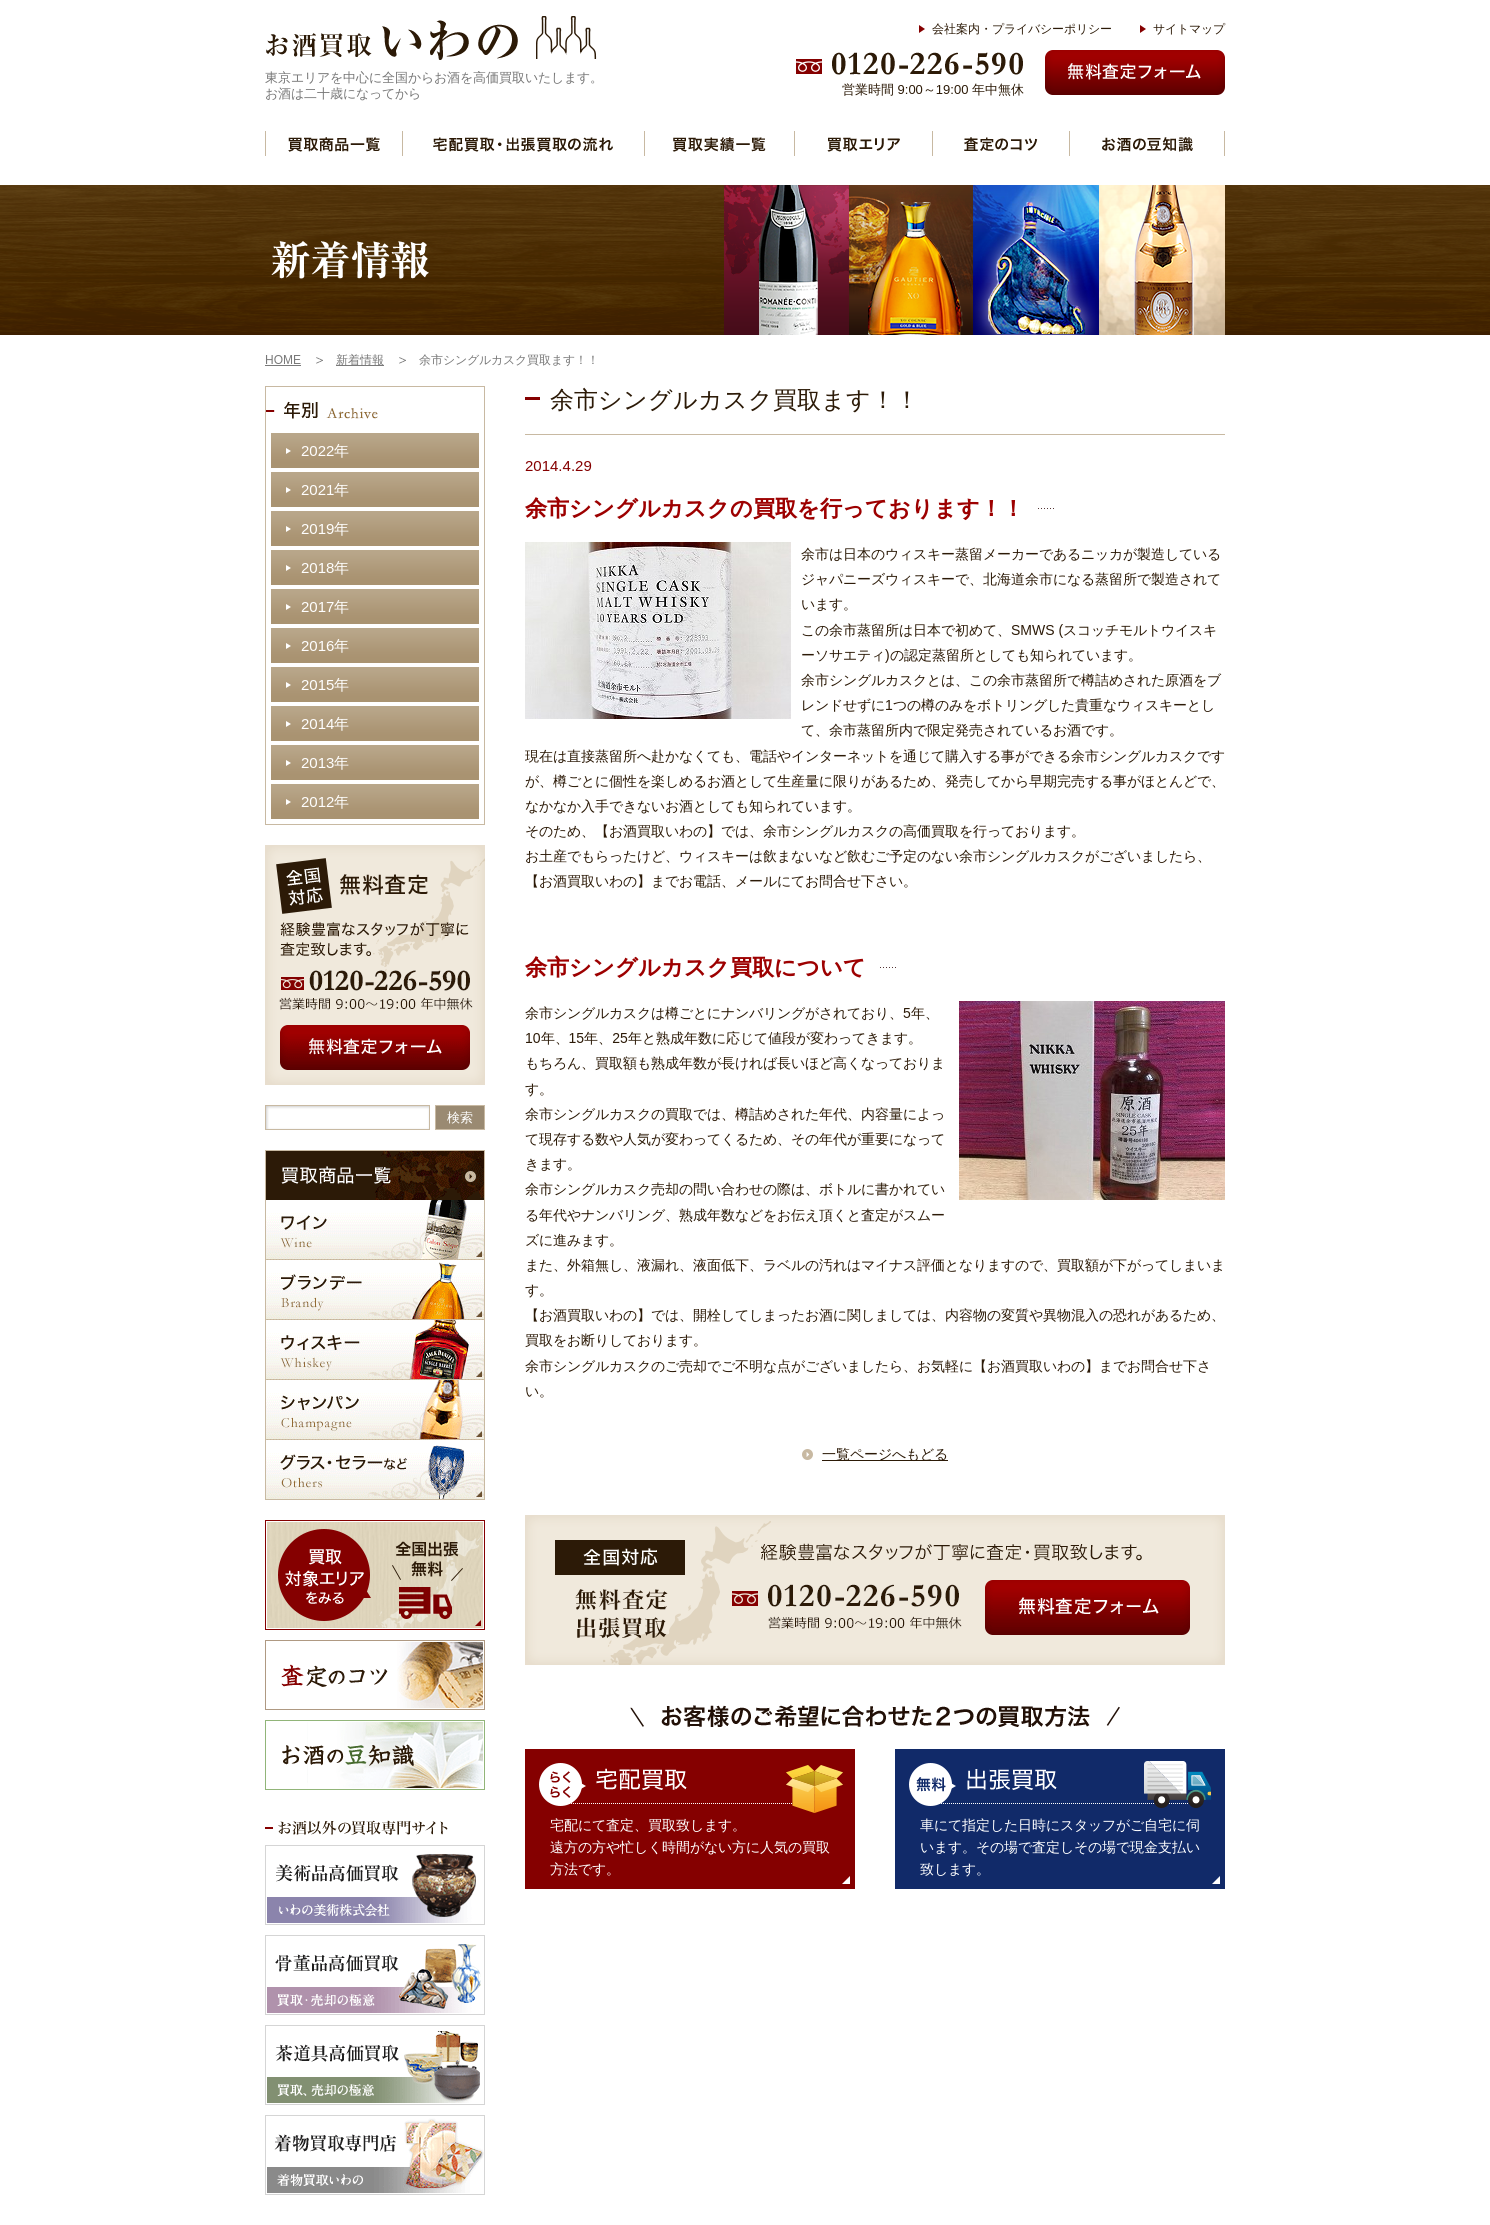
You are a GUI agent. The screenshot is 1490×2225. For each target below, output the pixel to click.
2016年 (325, 645)
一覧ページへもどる (885, 1454)
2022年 (325, 450)
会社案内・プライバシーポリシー (1022, 29)
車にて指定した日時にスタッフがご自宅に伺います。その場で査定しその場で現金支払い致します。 (1060, 1847)
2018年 (325, 567)
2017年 (325, 606)
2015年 (325, 684)
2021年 (325, 489)
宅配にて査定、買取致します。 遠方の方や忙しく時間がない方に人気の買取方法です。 (690, 1847)
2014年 (325, 723)
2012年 (325, 801)
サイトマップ (1189, 29)
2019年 (325, 528)
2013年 (325, 762)
